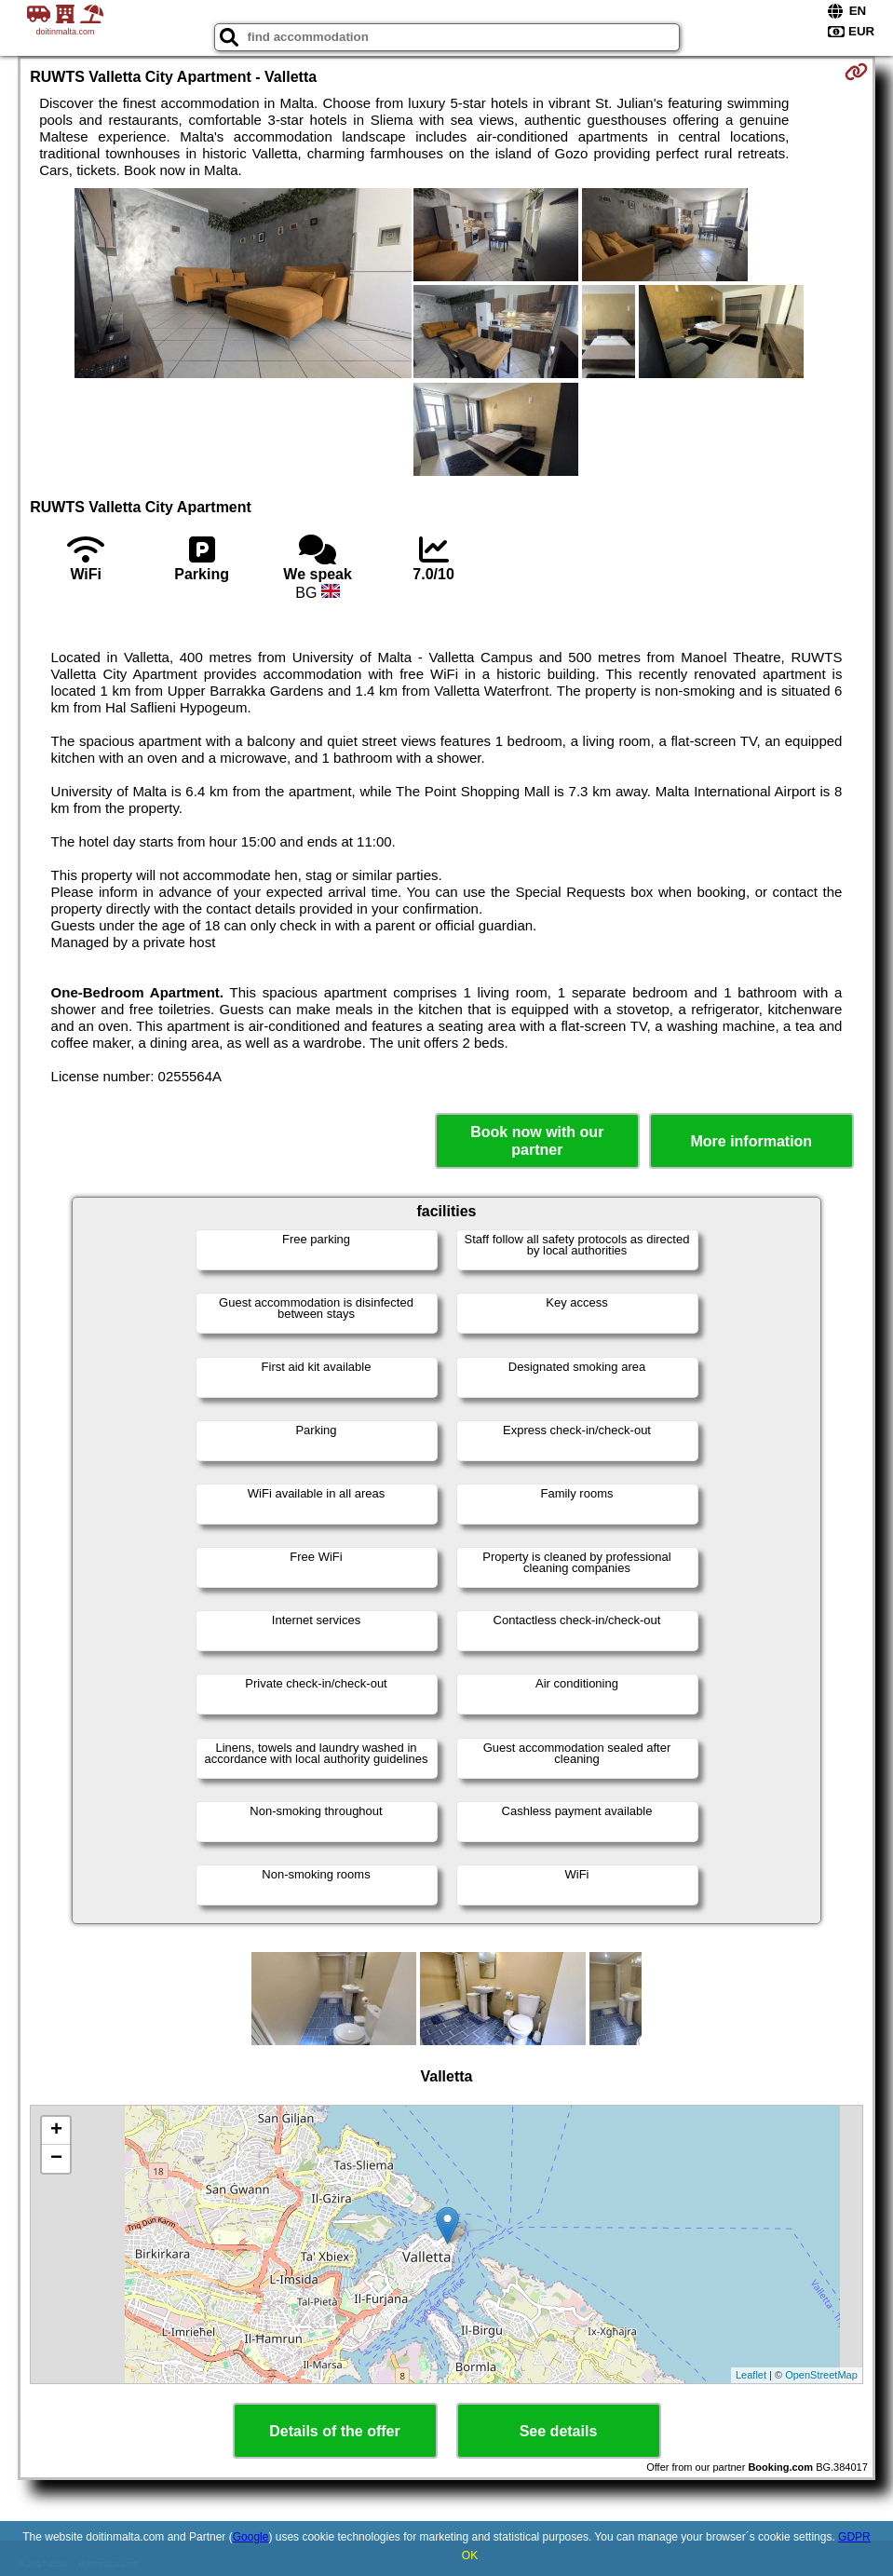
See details (559, 2431)
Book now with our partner (536, 1141)
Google (251, 2536)
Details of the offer (334, 2431)
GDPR (854, 2536)
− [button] (56, 2159)
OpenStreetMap (821, 2374)
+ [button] (56, 2131)
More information (751, 1141)
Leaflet (751, 2374)
